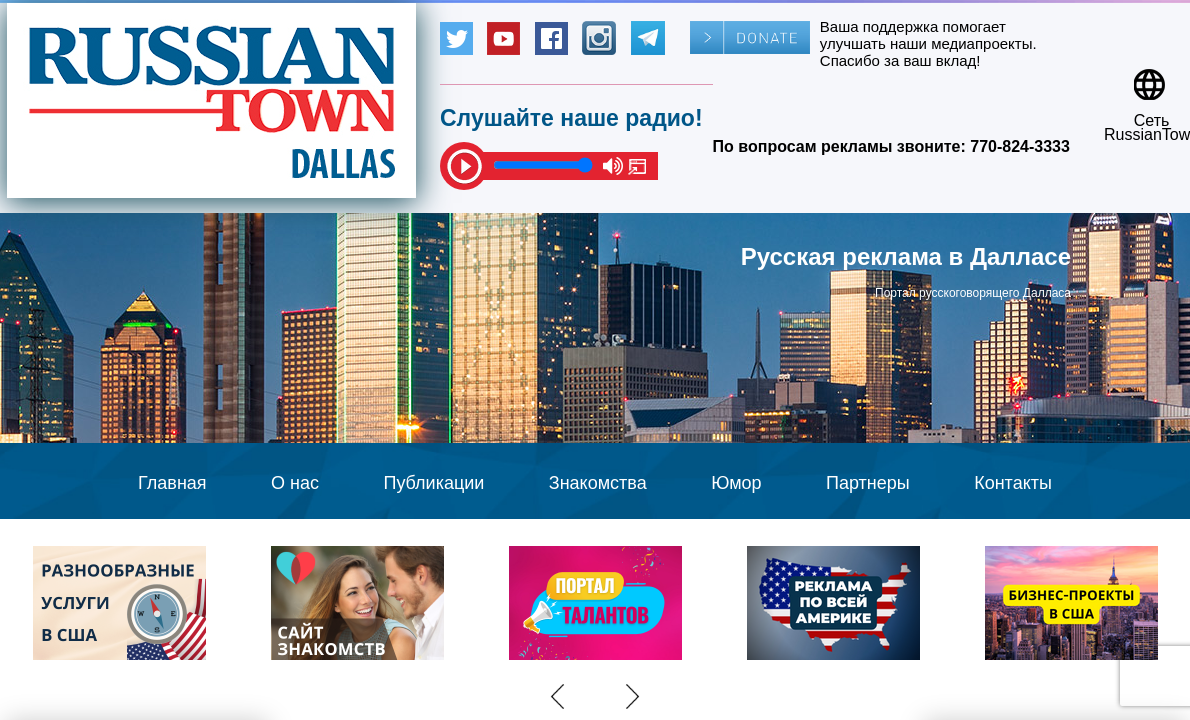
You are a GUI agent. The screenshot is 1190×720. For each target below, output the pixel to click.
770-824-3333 (1020, 146)
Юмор (736, 483)
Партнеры (868, 483)
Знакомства (598, 483)
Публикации (433, 483)
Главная (172, 483)
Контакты (1013, 483)
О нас (295, 483)
